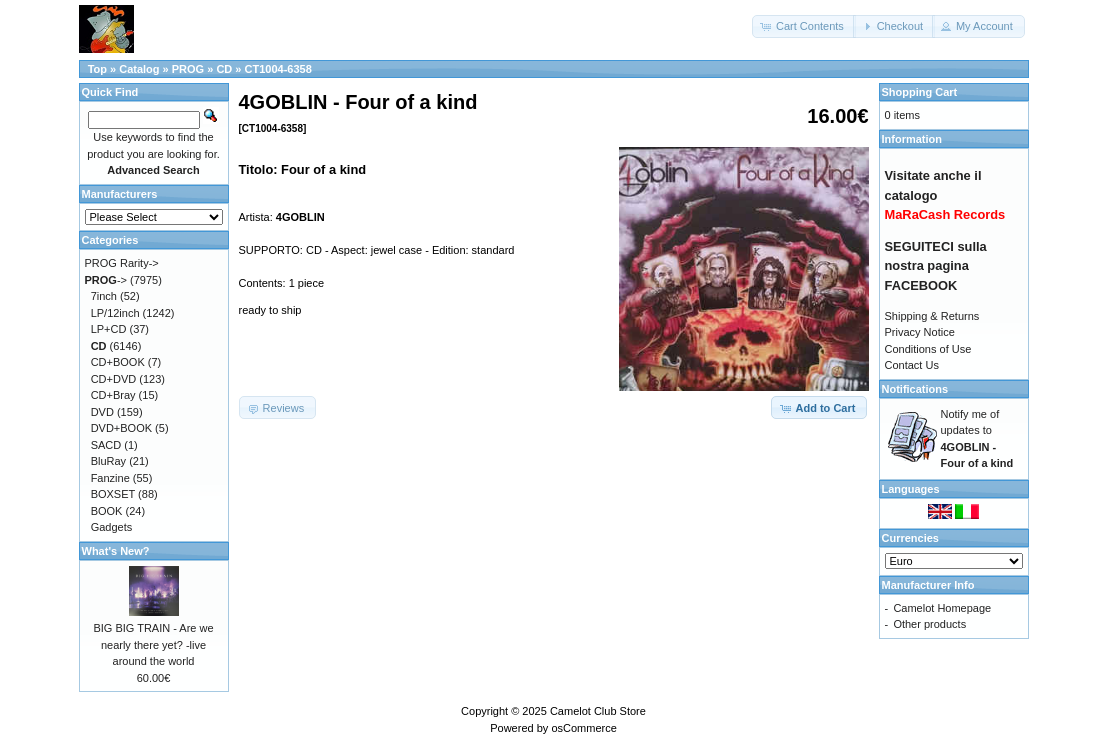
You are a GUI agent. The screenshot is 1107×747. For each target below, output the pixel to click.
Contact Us (912, 365)
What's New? (116, 551)
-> (106, 280)
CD (224, 69)
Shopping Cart (920, 92)
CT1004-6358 (278, 69)
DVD (102, 412)
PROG (188, 69)
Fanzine (110, 478)
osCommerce (583, 728)
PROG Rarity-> (122, 263)
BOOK (107, 511)
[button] (804, 26)
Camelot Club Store (598, 711)
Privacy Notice (920, 332)
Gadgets (112, 527)
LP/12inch (115, 313)
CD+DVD (114, 379)
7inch (104, 296)
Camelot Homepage (942, 608)
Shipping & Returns (932, 316)
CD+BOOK (118, 362)
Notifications (915, 389)
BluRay (108, 461)
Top (97, 69)
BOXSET (113, 494)
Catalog (139, 69)
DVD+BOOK (121, 428)
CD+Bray (113, 395)
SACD (106, 445)
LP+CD (109, 329)
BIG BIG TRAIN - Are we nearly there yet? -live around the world (153, 644)
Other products (929, 624)
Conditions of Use (928, 349)
